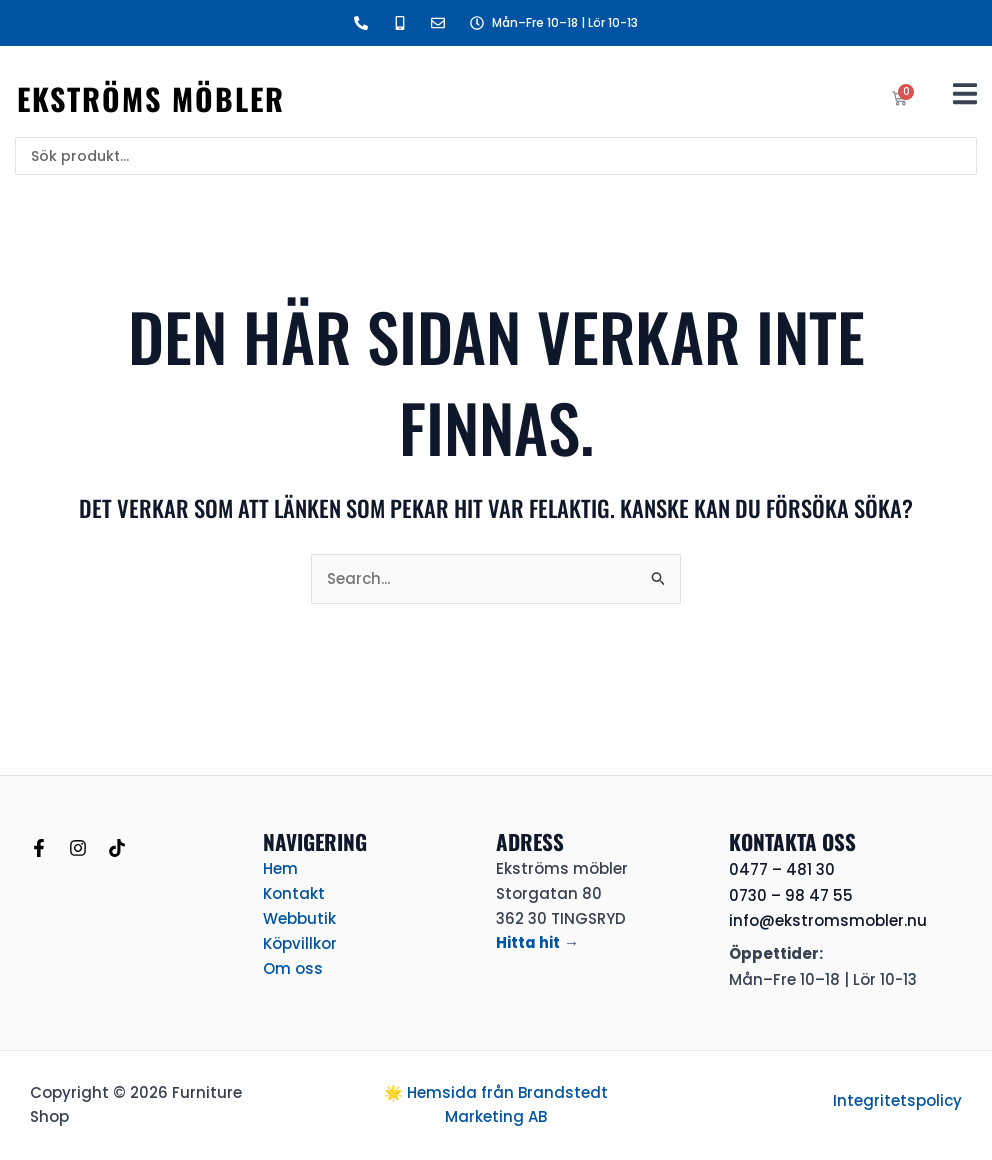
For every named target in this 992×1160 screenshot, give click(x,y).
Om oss (293, 967)
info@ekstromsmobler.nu (828, 920)
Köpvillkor (300, 942)
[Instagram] (78, 848)
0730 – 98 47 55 (791, 895)
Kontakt (294, 893)
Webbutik (299, 918)
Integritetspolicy (897, 1100)
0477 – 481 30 (782, 869)
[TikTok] (117, 848)
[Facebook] (39, 848)
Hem (280, 868)
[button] (964, 93)
